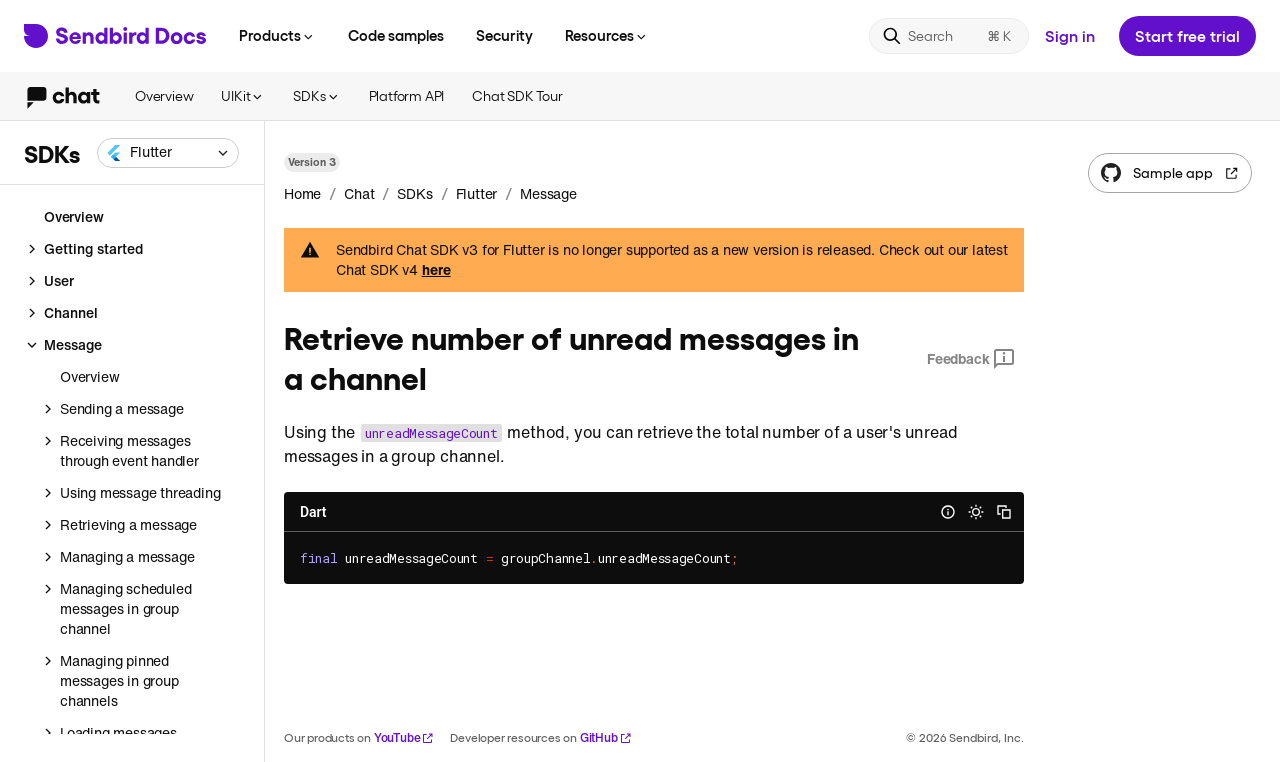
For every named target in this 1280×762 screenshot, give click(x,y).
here (436, 270)
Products (277, 35)
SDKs (316, 95)
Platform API (407, 95)
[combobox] (168, 153)
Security (504, 35)
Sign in (1070, 35)
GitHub (606, 737)
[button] (168, 153)
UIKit (243, 95)
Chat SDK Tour (517, 95)
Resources (607, 35)
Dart (313, 512)
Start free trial (1187, 35)
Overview (164, 95)
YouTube (404, 737)
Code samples (396, 35)
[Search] (949, 36)
